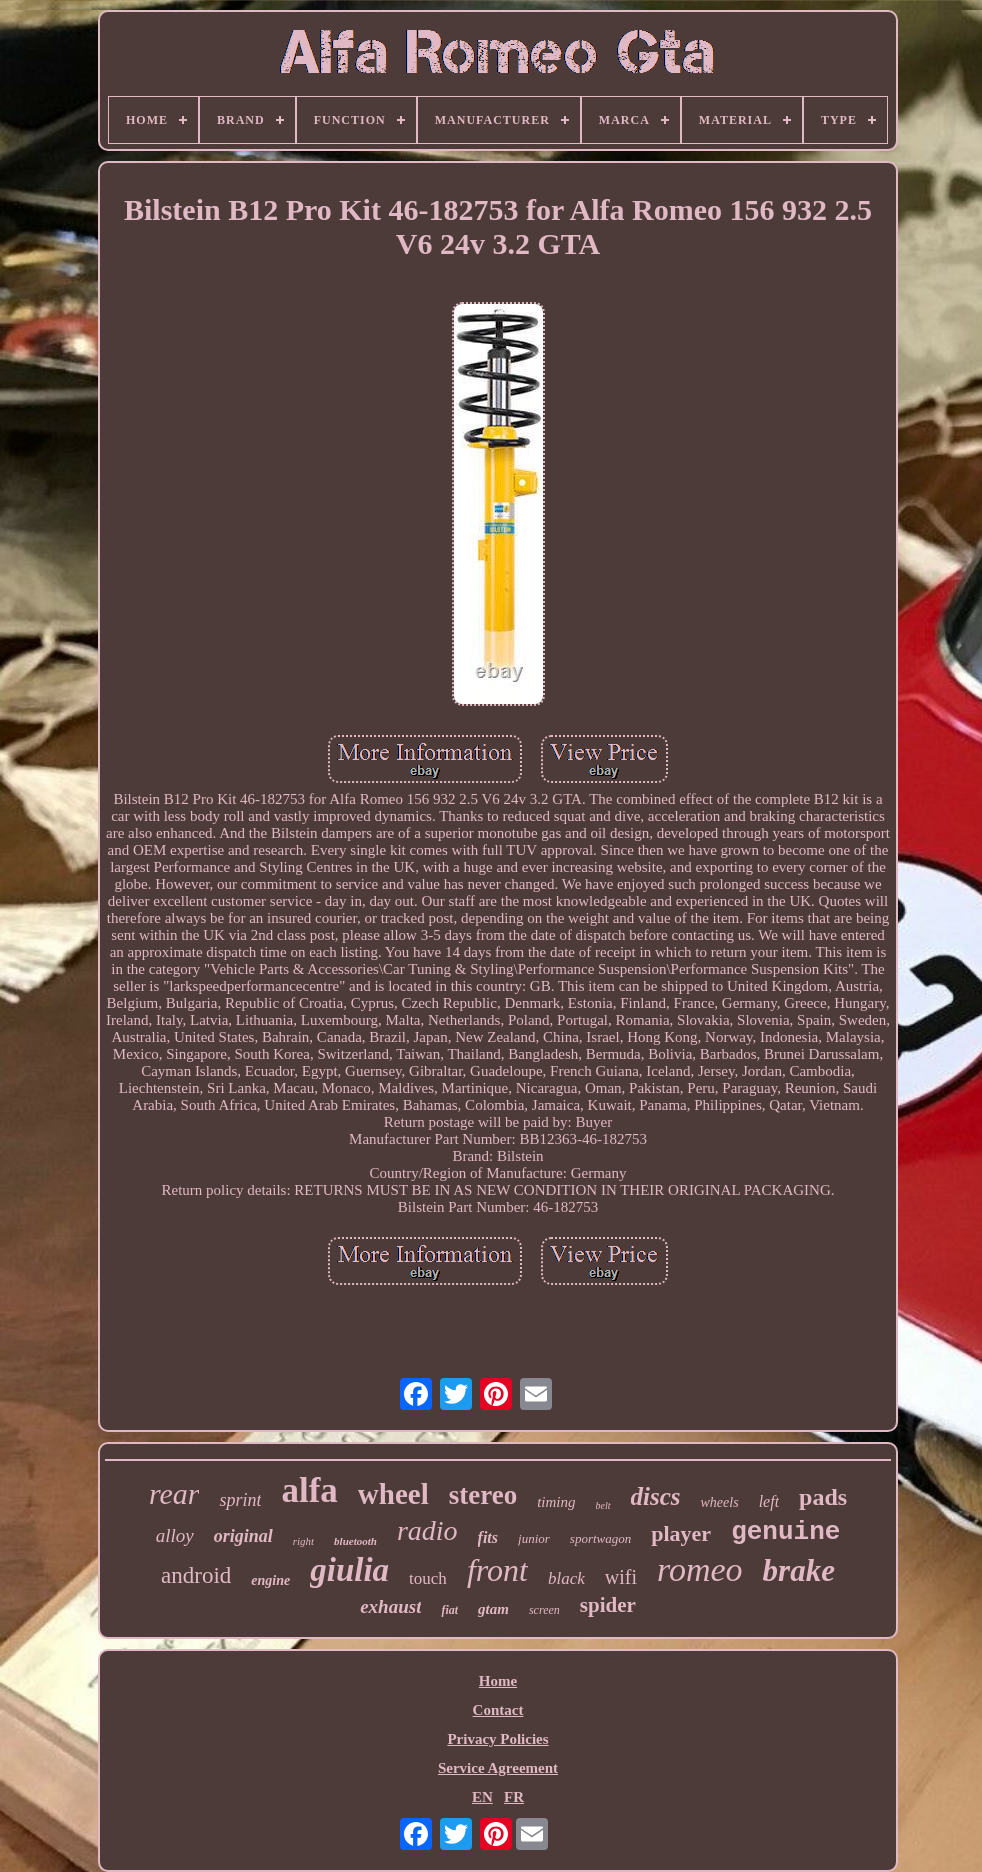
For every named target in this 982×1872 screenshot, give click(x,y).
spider (608, 1605)
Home (498, 1681)
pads (823, 1497)
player (681, 1533)
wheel (393, 1494)
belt (603, 1505)
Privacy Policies (497, 1739)
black (566, 1578)
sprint (240, 1500)
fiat (449, 1610)
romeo (700, 1569)
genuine (785, 1532)
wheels (720, 1502)
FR (514, 1797)
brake (799, 1570)
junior (534, 1538)
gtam (493, 1609)
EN (482, 1797)
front (497, 1570)
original (243, 1536)
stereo (483, 1495)
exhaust (390, 1606)
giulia (349, 1570)
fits (488, 1537)
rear (174, 1493)
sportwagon (600, 1538)
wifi (621, 1577)
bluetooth (355, 1541)
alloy (175, 1535)
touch (428, 1578)
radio (427, 1530)
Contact (498, 1710)
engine (270, 1580)
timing (556, 1502)
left (769, 1501)
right (303, 1541)
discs (656, 1496)
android (196, 1575)
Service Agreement (498, 1768)
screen (544, 1610)
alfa (309, 1490)
